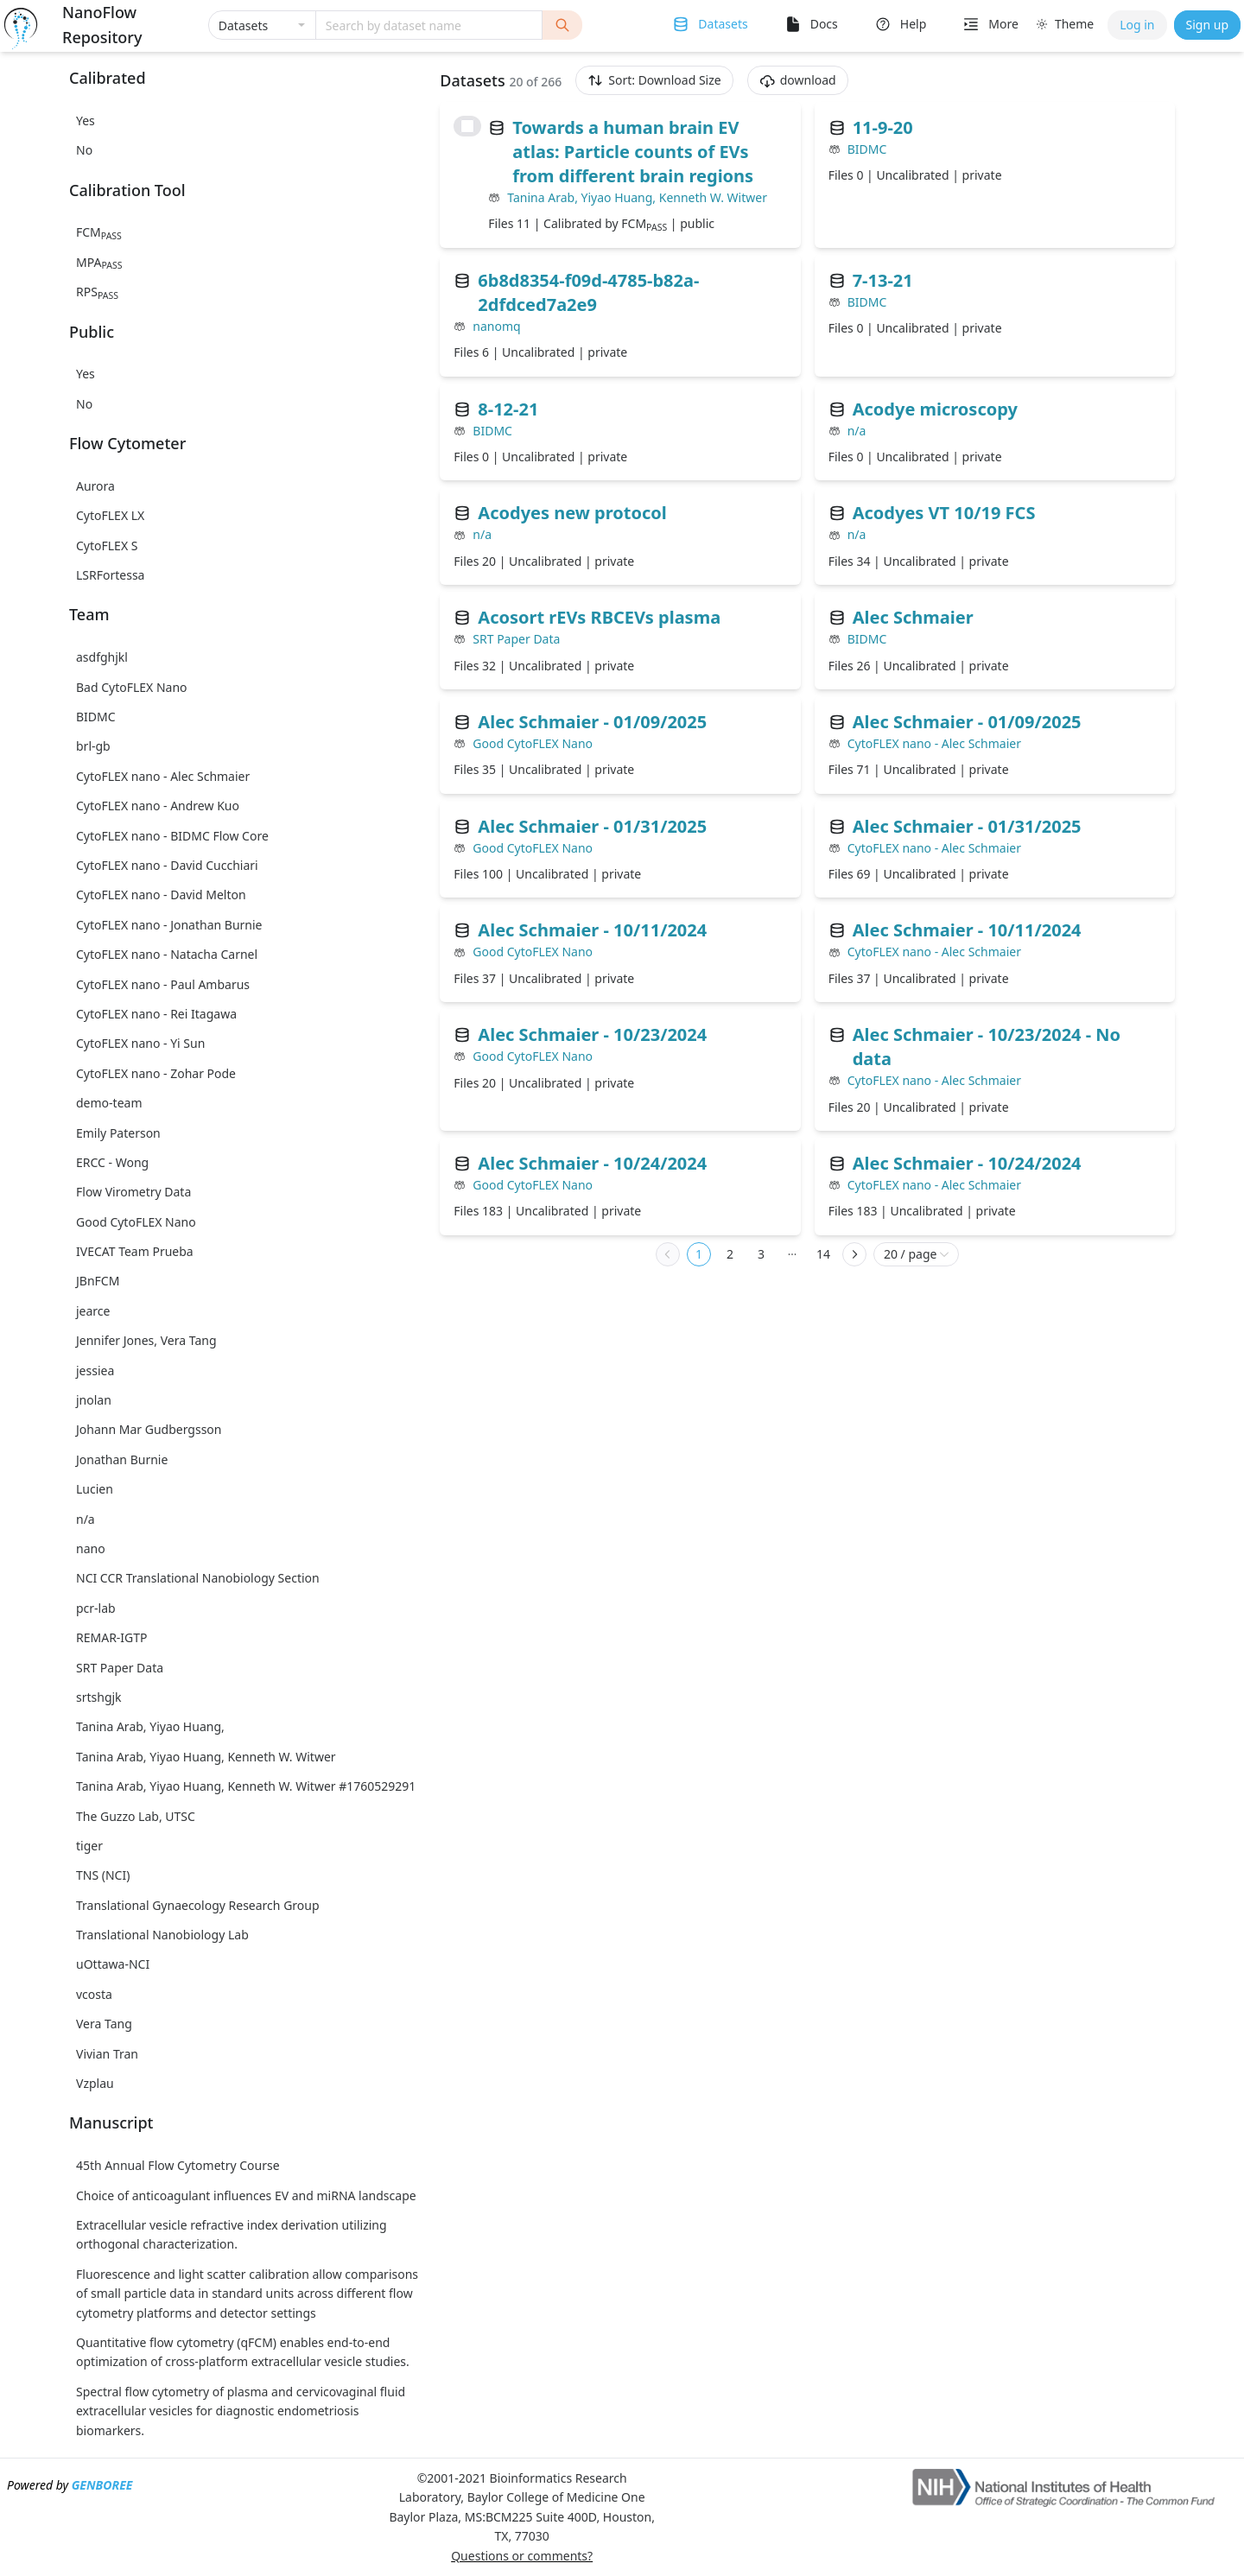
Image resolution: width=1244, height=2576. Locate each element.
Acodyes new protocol (572, 512)
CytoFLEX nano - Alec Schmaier (934, 743)
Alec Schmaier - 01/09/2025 (592, 721)
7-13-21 (883, 280)
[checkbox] (467, 126)
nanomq (496, 326)
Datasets (722, 24)
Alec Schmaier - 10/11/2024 (592, 930)
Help (913, 24)
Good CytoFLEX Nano (533, 743)
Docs (824, 24)
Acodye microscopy (935, 409)
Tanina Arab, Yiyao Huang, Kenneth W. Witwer (637, 197)
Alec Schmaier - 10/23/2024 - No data (986, 1046)
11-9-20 (883, 127)
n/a (856, 430)
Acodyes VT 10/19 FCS (944, 512)
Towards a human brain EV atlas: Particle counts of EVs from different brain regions (632, 151)
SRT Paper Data (516, 639)
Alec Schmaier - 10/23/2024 (592, 1034)
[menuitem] (709, 25)
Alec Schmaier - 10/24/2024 (592, 1163)
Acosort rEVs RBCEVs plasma (599, 617)
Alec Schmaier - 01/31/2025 (592, 826)
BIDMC (867, 149)
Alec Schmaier (913, 617)
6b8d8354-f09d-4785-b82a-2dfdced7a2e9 (588, 292)
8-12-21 (508, 409)
